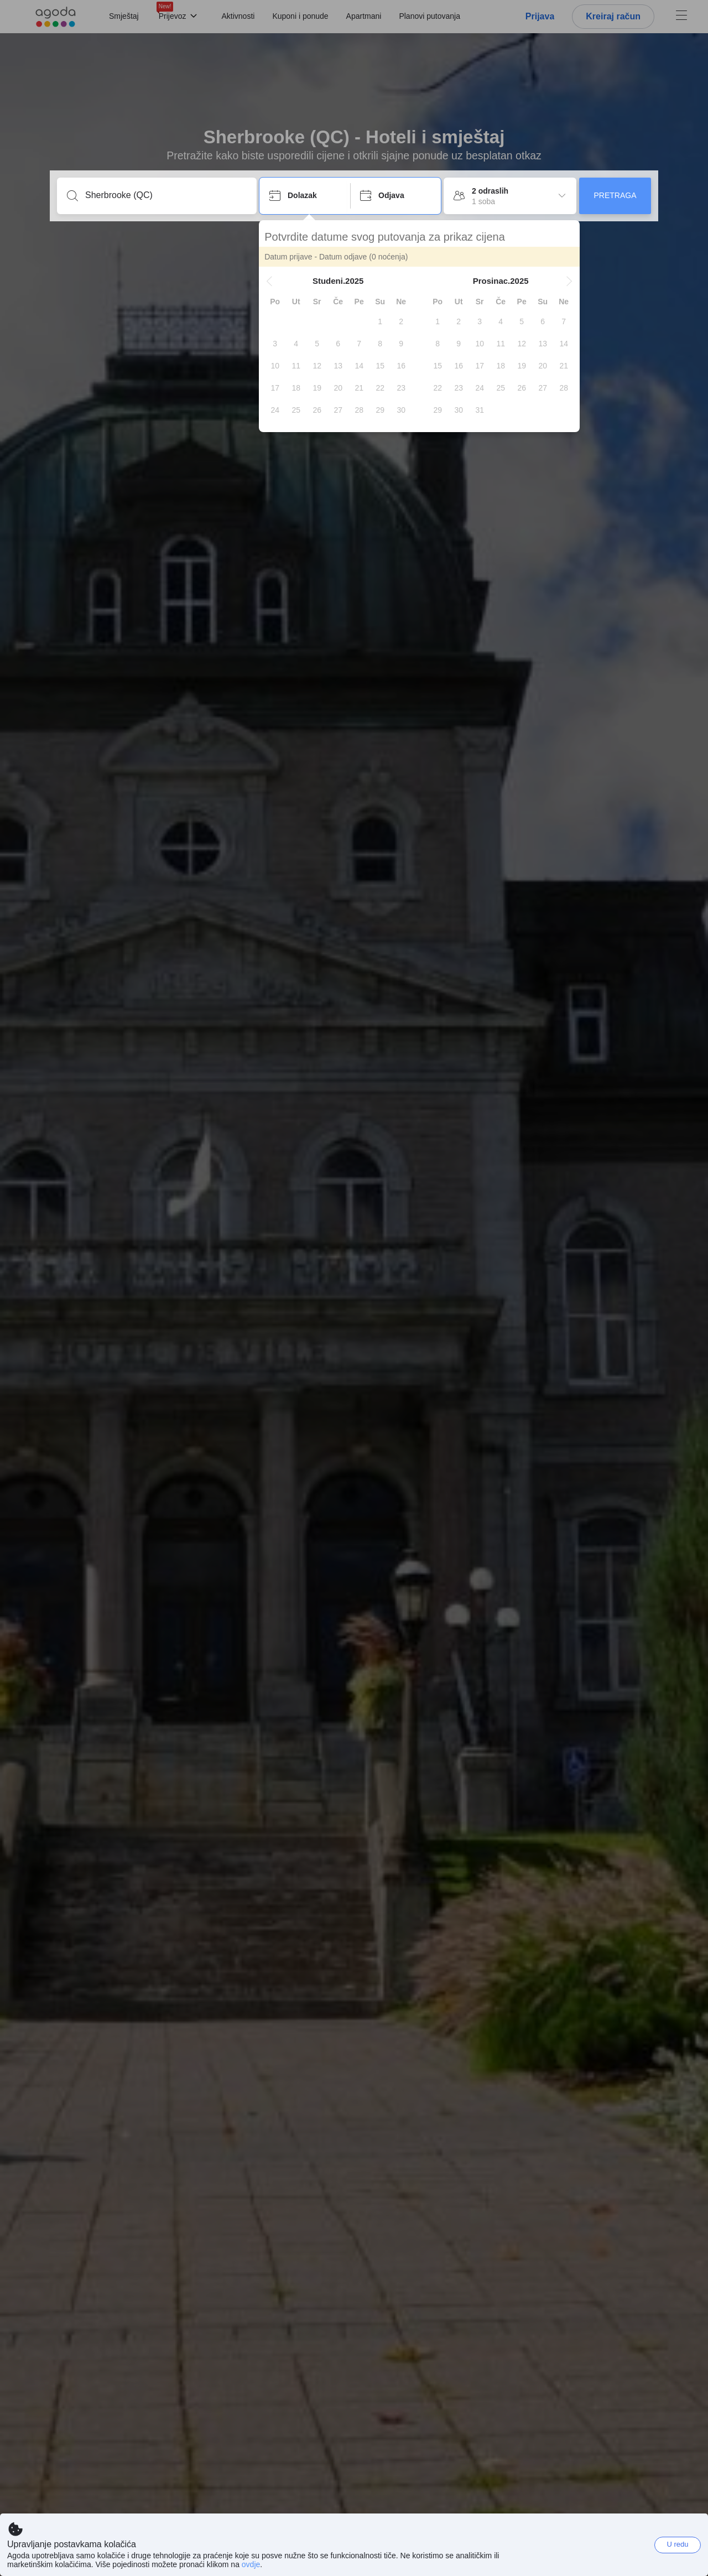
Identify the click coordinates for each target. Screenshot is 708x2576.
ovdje (251, 2564)
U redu (677, 2544)
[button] (270, 281)
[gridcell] (380, 321)
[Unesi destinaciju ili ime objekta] (165, 195)
